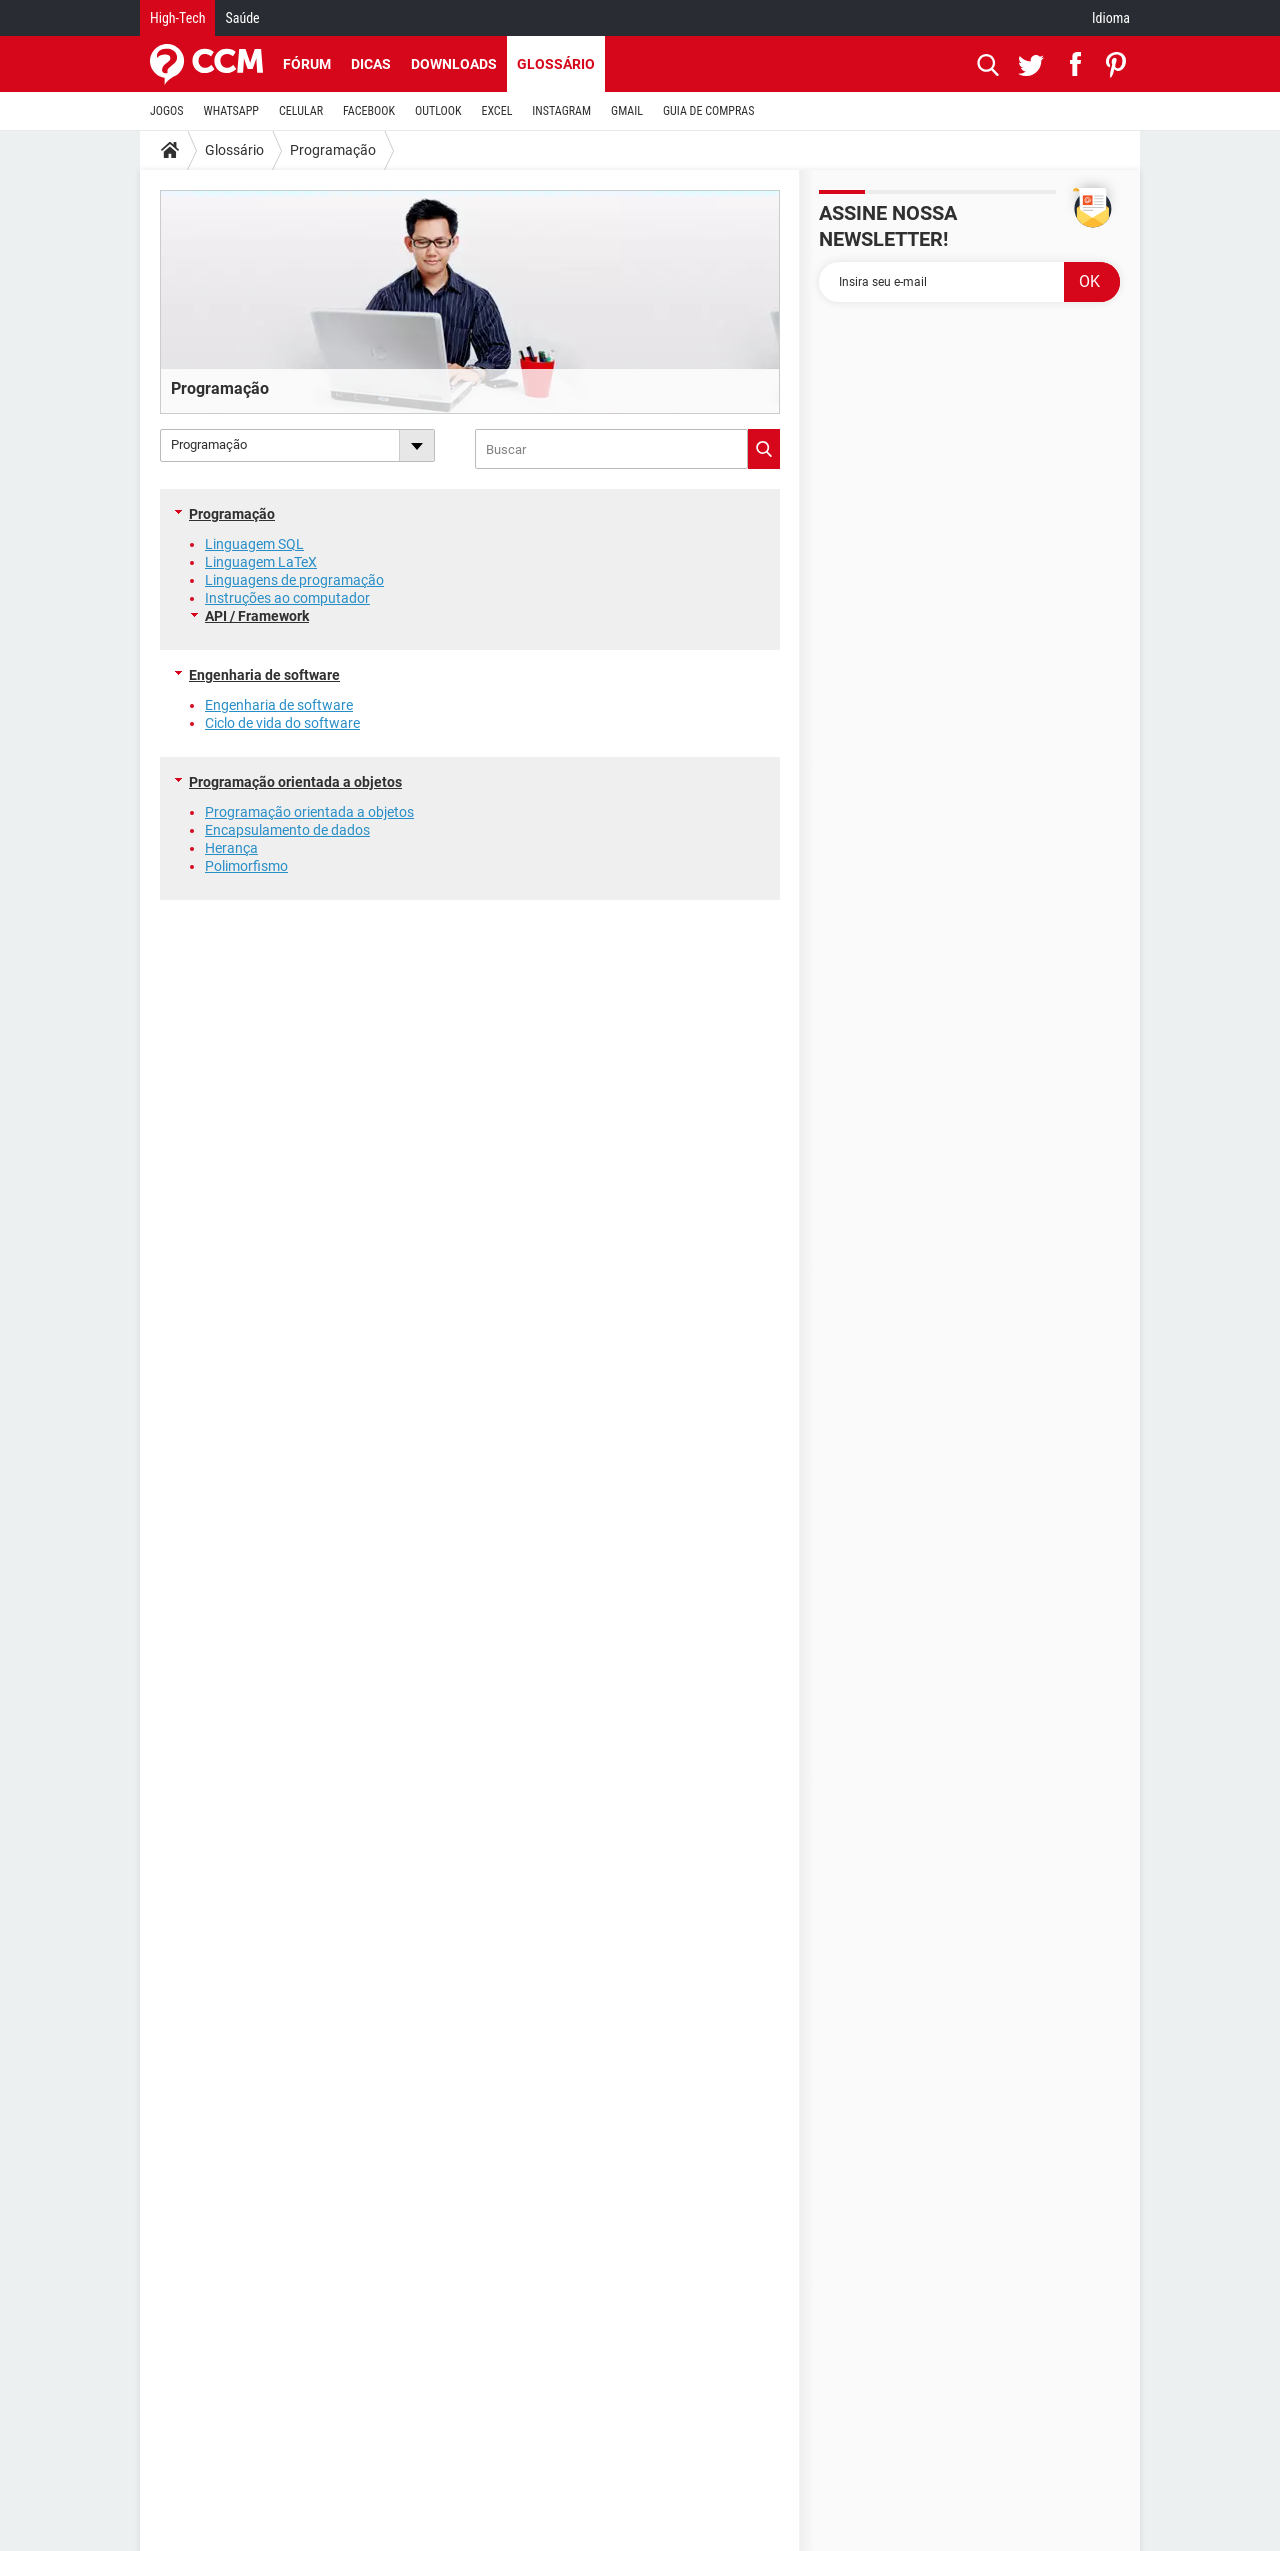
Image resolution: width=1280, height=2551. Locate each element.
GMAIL (627, 111)
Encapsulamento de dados (287, 830)
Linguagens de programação (294, 580)
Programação (333, 150)
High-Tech (177, 18)
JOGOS (167, 111)
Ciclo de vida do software (282, 723)
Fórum (307, 64)
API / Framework (257, 616)
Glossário (556, 64)
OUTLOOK (438, 111)
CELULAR (301, 111)
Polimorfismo (246, 866)
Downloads (454, 64)
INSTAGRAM (561, 111)
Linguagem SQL (254, 544)
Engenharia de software (264, 675)
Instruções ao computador (287, 598)
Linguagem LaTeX (261, 562)
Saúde (242, 18)
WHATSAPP (231, 111)
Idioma (1111, 18)
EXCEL (496, 111)
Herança (231, 848)
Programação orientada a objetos (295, 782)
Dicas (371, 64)
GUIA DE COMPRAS (708, 111)
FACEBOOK (369, 111)
